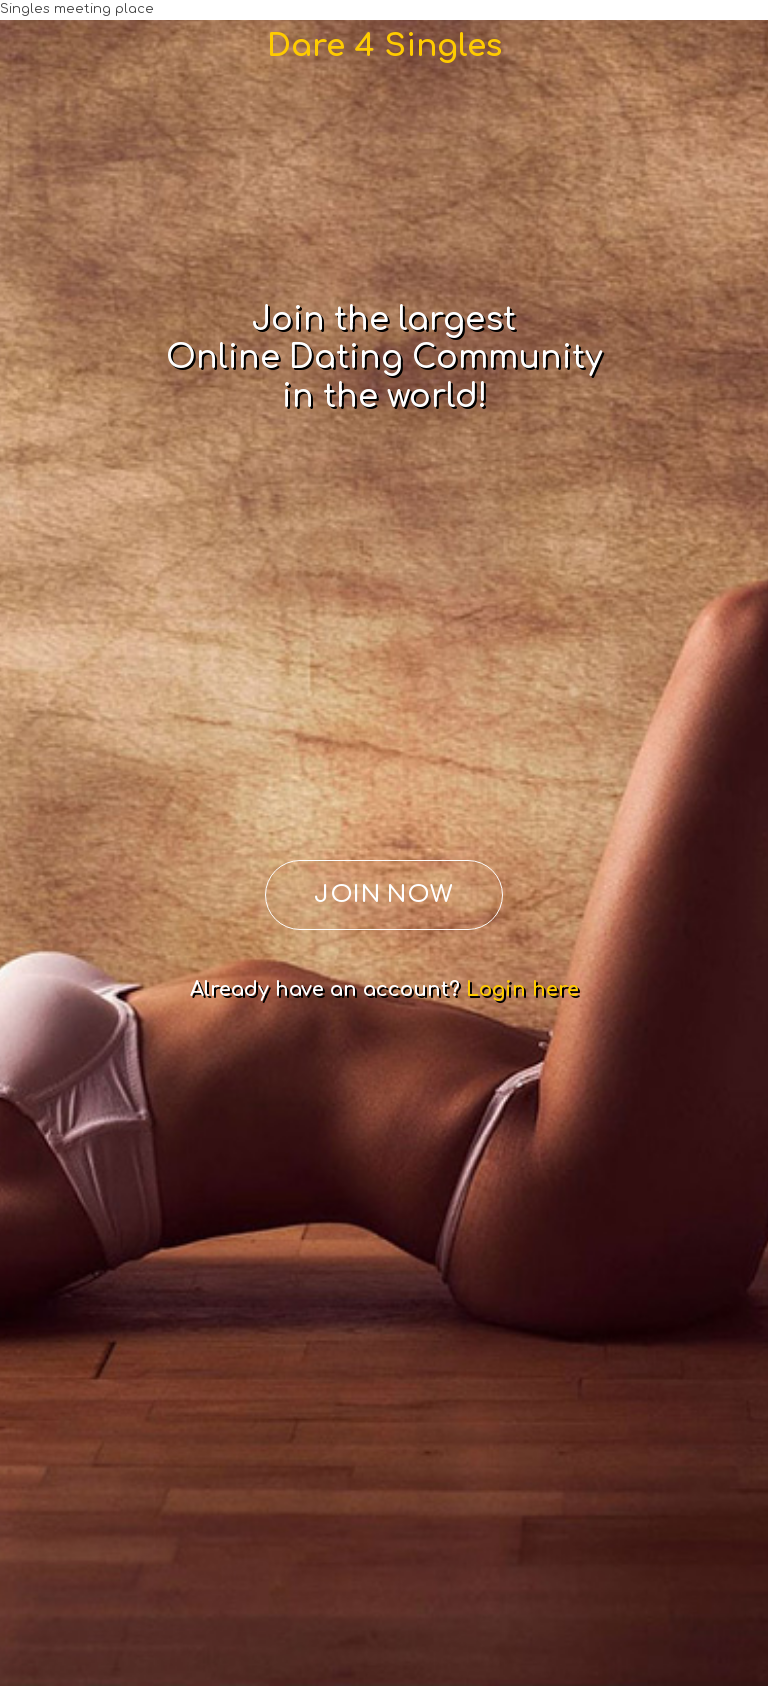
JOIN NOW (384, 894)
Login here (522, 989)
